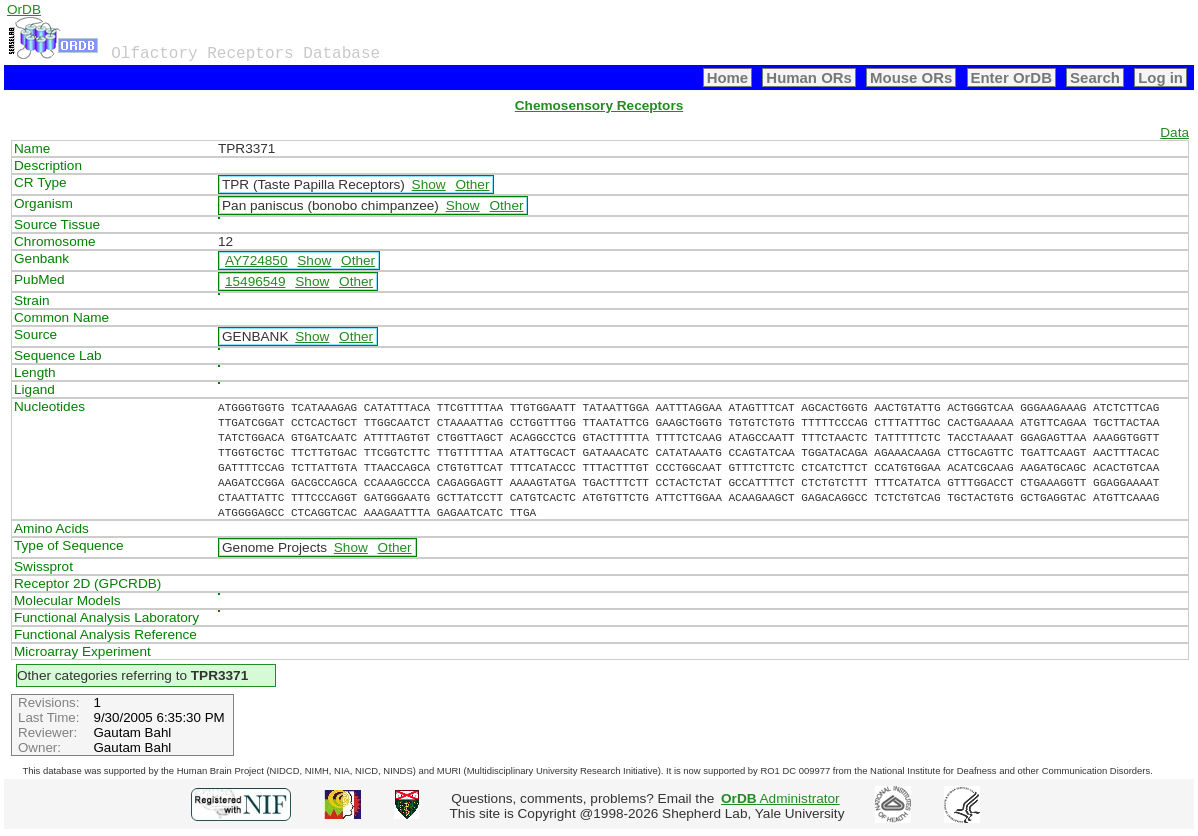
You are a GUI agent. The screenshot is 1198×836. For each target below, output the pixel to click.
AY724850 (256, 260)
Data (1174, 132)
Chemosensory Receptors (599, 105)
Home (728, 77)
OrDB (24, 9)
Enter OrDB (1011, 77)
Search (1095, 77)
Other (472, 184)
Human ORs (809, 77)
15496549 (255, 281)
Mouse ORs (911, 77)
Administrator (780, 798)
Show (429, 184)
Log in (1160, 77)
